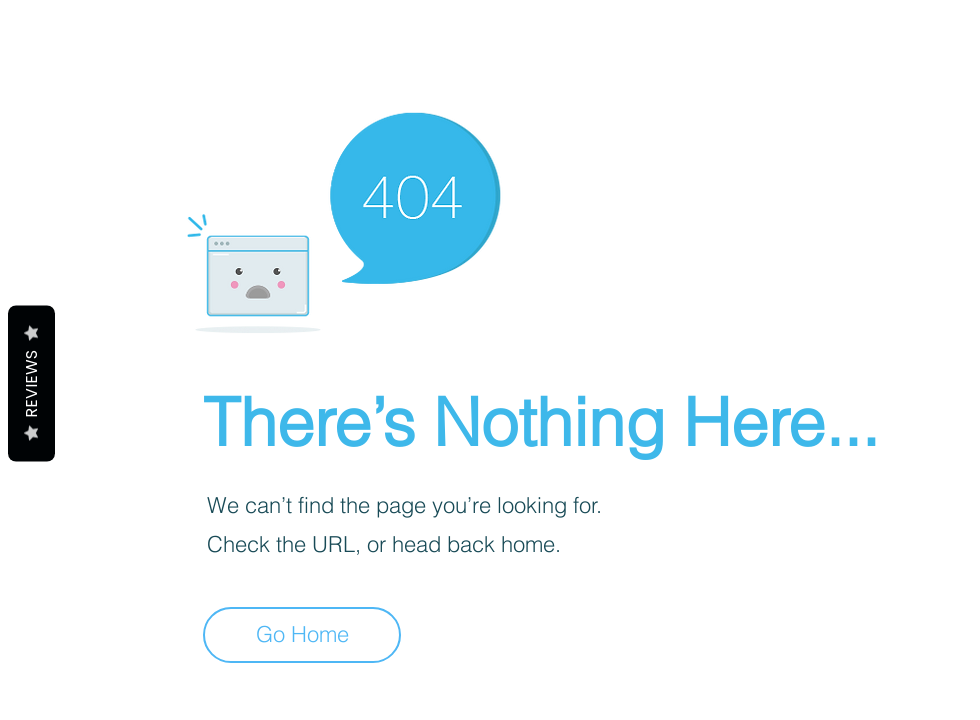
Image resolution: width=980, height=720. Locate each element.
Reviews (31, 384)
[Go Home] (302, 635)
